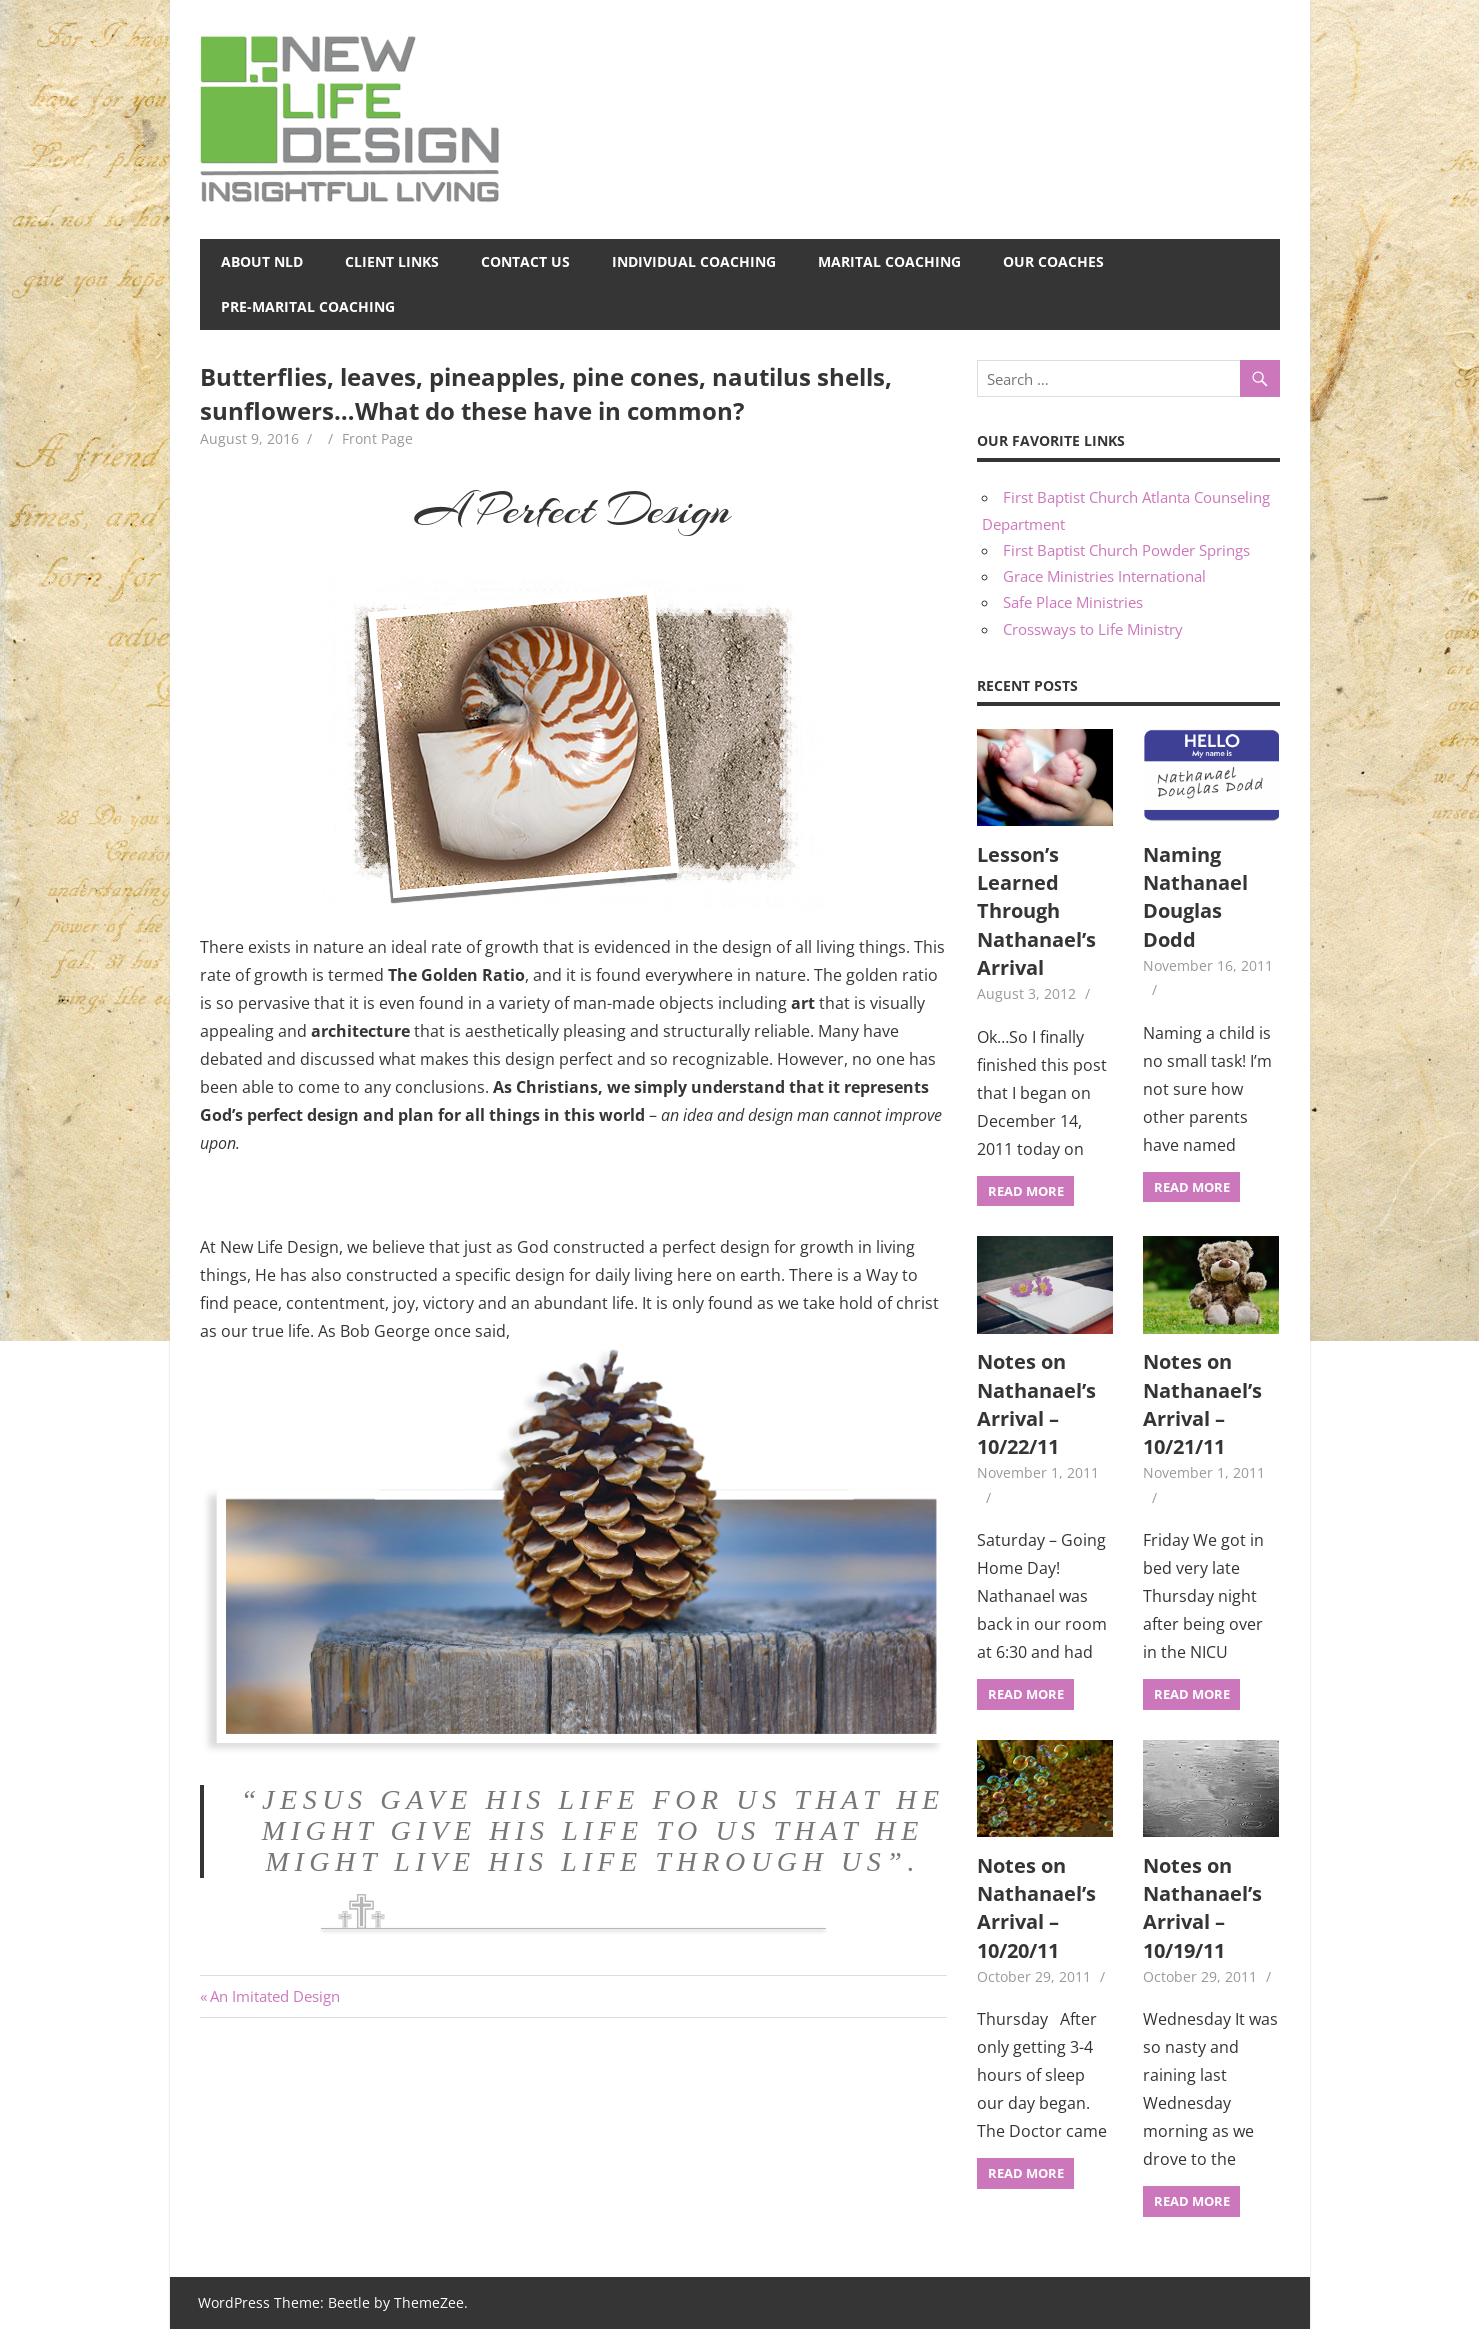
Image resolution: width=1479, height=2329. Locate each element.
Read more (1026, 1191)
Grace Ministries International (1104, 576)
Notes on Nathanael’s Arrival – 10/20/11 (1036, 1908)
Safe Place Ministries (1073, 602)
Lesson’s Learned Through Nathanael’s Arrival (1036, 911)
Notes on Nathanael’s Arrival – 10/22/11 (1036, 1404)
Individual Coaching (694, 261)
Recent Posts (1027, 685)
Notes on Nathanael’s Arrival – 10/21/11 (1202, 1404)
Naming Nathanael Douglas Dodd (1195, 897)
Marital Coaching (889, 261)
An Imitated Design (274, 1996)
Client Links (392, 261)
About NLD (262, 261)
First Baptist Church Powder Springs (1126, 550)
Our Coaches (1053, 261)
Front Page (377, 438)
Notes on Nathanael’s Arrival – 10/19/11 (1202, 1908)
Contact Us (525, 261)
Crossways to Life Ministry (1093, 629)
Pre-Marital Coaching (308, 306)
